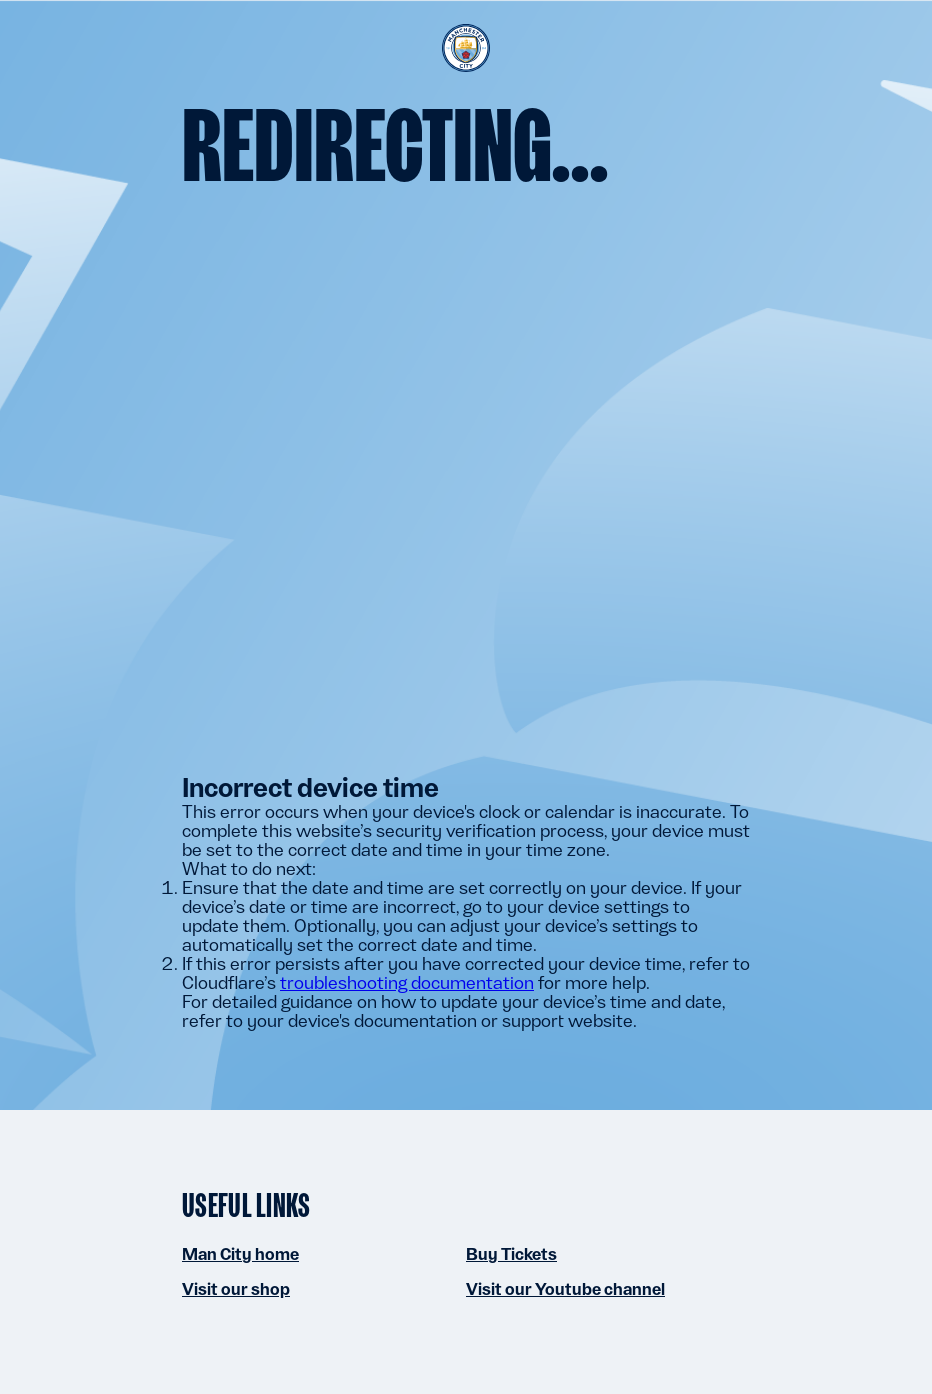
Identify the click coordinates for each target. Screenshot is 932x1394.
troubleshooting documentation (407, 982)
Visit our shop (236, 1289)
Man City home (240, 1254)
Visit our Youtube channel (565, 1289)
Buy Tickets (511, 1254)
